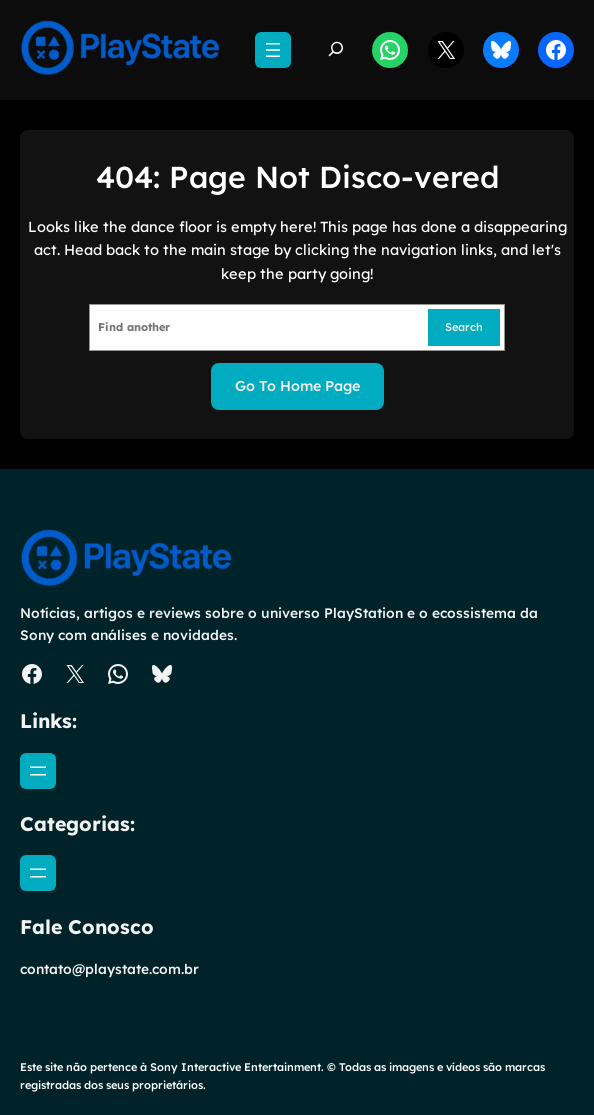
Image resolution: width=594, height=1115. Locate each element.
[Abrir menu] (273, 50)
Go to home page (297, 386)
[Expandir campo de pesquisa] (336, 50)
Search (464, 327)
